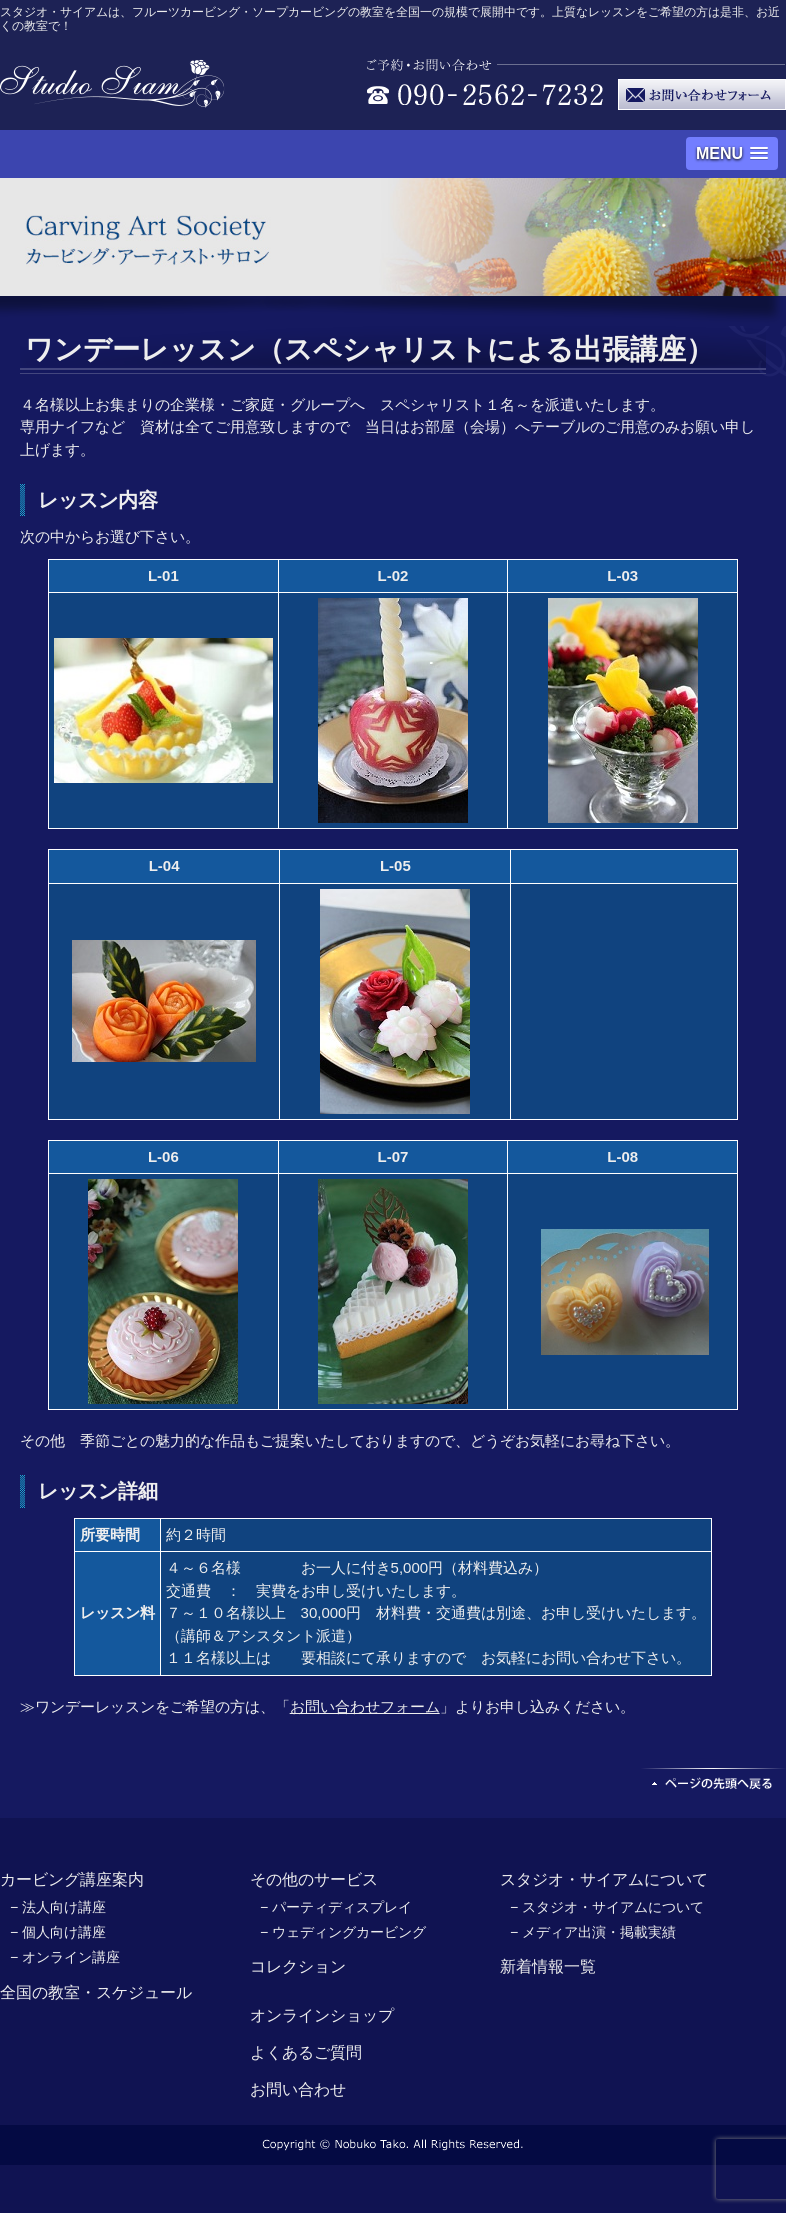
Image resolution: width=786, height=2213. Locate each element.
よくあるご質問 (306, 2052)
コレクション (298, 1966)
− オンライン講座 (65, 1957)
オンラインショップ (322, 2015)
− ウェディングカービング (343, 1932)
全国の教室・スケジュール (96, 1992)
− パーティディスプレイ (336, 1907)
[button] (732, 153)
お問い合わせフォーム (365, 1706)
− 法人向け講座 (58, 1907)
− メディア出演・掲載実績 (593, 1932)
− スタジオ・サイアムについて (607, 1907)
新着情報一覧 (548, 1966)
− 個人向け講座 (58, 1932)
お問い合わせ (298, 2089)
